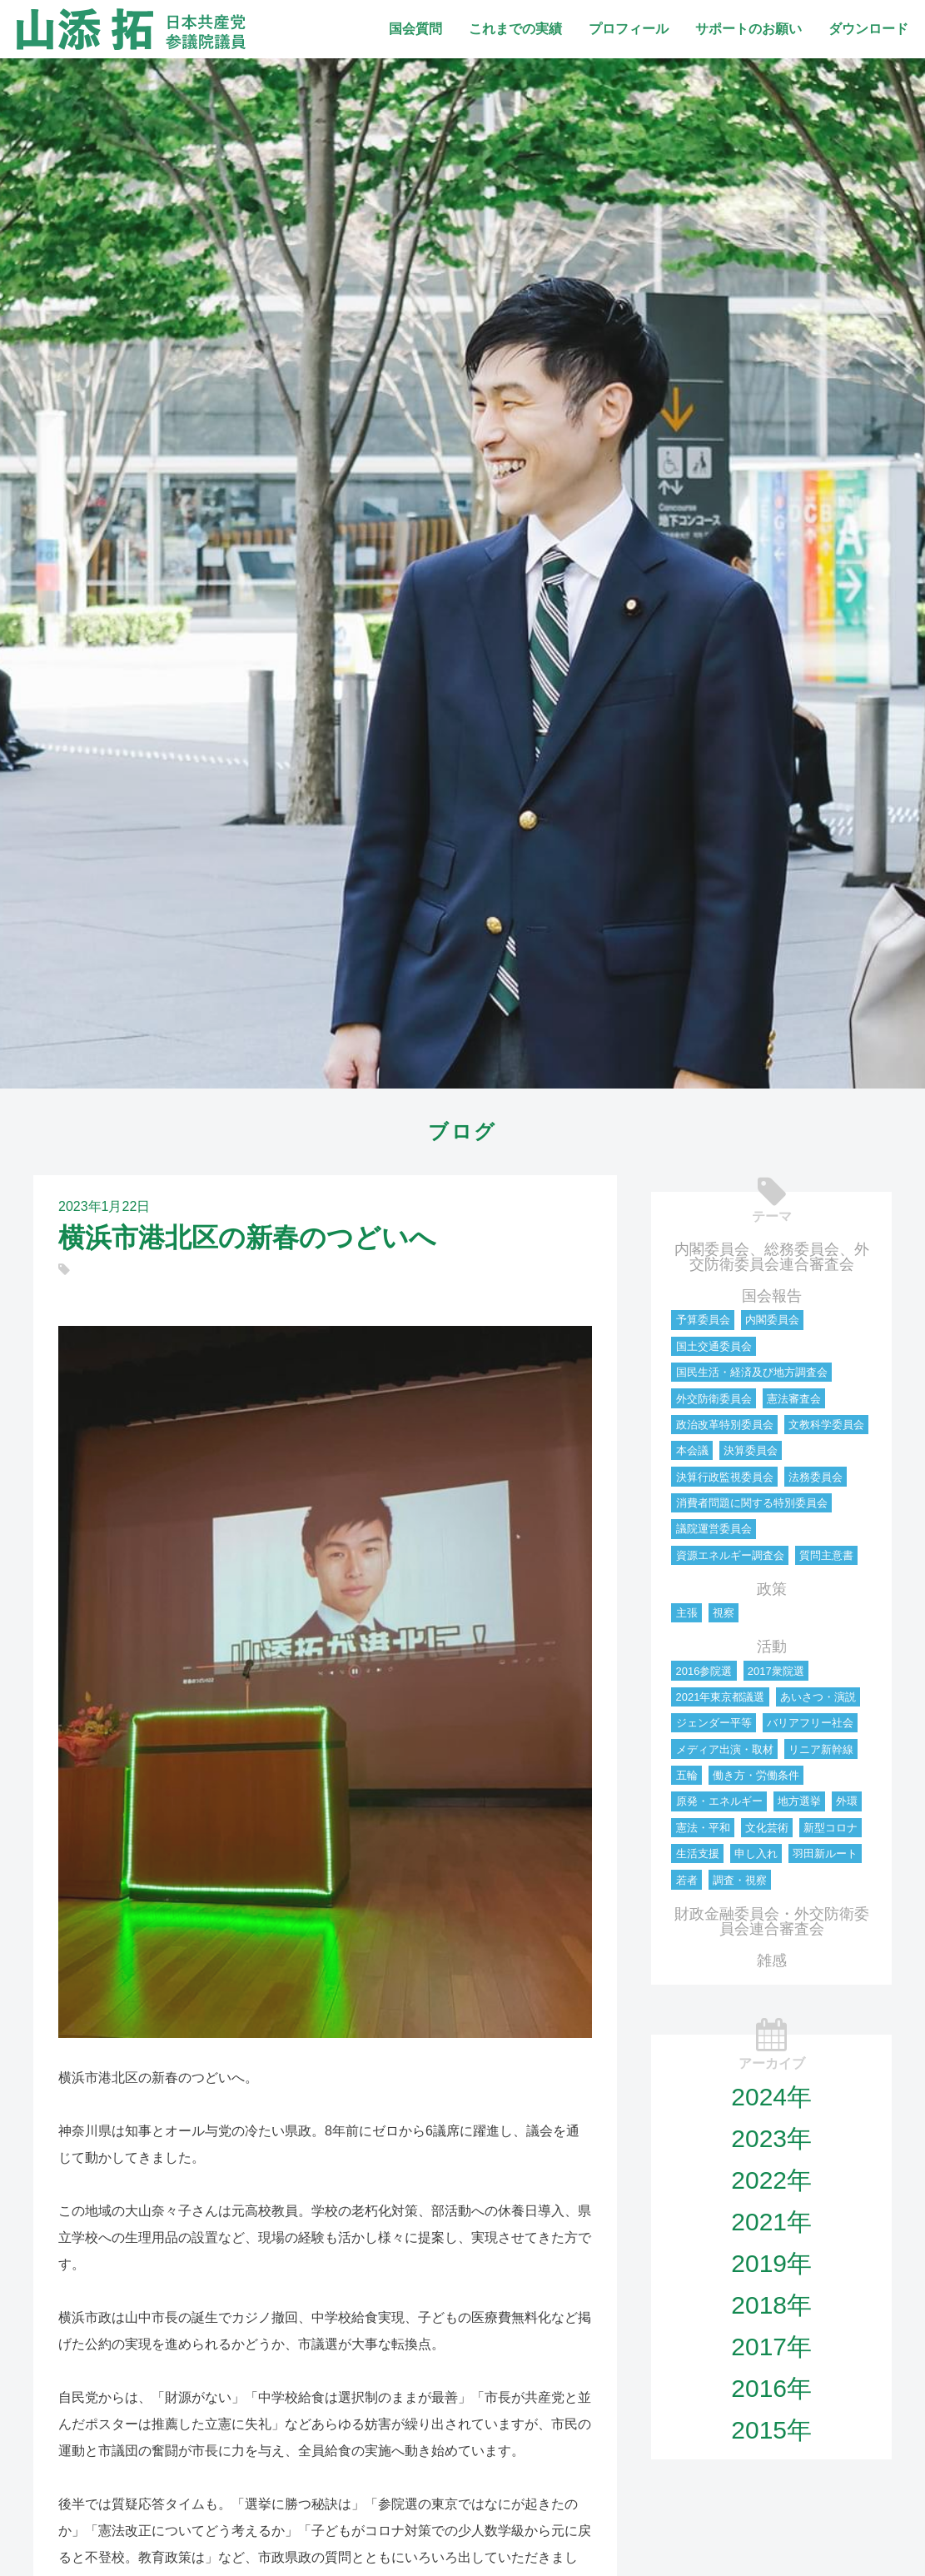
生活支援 (697, 1853)
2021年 (771, 2221)
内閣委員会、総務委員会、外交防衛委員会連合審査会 (771, 1257)
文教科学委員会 (826, 1424)
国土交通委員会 (714, 1346)
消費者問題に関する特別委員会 (752, 1503)
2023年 (771, 2138)
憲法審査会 (794, 1399)
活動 (772, 1646)
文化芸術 (766, 1827)
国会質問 (415, 29)
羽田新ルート (825, 1853)
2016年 (771, 2388)
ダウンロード (868, 29)
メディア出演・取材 (724, 1749)
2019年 (771, 2263)
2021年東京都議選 (720, 1697)
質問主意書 (826, 1555)
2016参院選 (704, 1671)
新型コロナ (830, 1827)
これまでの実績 (515, 29)
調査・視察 (740, 1880)
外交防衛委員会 (714, 1399)
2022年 (771, 2180)
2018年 (771, 2305)
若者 (687, 1880)
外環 (847, 1801)
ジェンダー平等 (714, 1723)
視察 (723, 1613)
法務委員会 (815, 1477)
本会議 (692, 1450)
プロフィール (629, 29)
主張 (687, 1613)
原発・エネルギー (719, 1801)
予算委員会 (703, 1319)
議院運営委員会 (714, 1528)
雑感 (772, 1960)
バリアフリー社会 (810, 1723)
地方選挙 (799, 1801)
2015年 (771, 2430)
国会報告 (772, 1296)
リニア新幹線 (820, 1749)
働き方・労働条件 (756, 1775)
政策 (772, 1589)
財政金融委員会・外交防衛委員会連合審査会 (771, 1921)
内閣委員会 (772, 1319)
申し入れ (756, 1853)
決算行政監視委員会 (724, 1477)
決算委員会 (751, 1450)
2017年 (771, 2346)
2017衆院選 (776, 1671)
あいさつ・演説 (818, 1697)
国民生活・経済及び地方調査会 (752, 1372)
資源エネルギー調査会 (730, 1555)
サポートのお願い (748, 29)
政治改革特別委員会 (724, 1424)
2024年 (771, 2096)
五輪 (687, 1775)
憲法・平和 (703, 1827)
